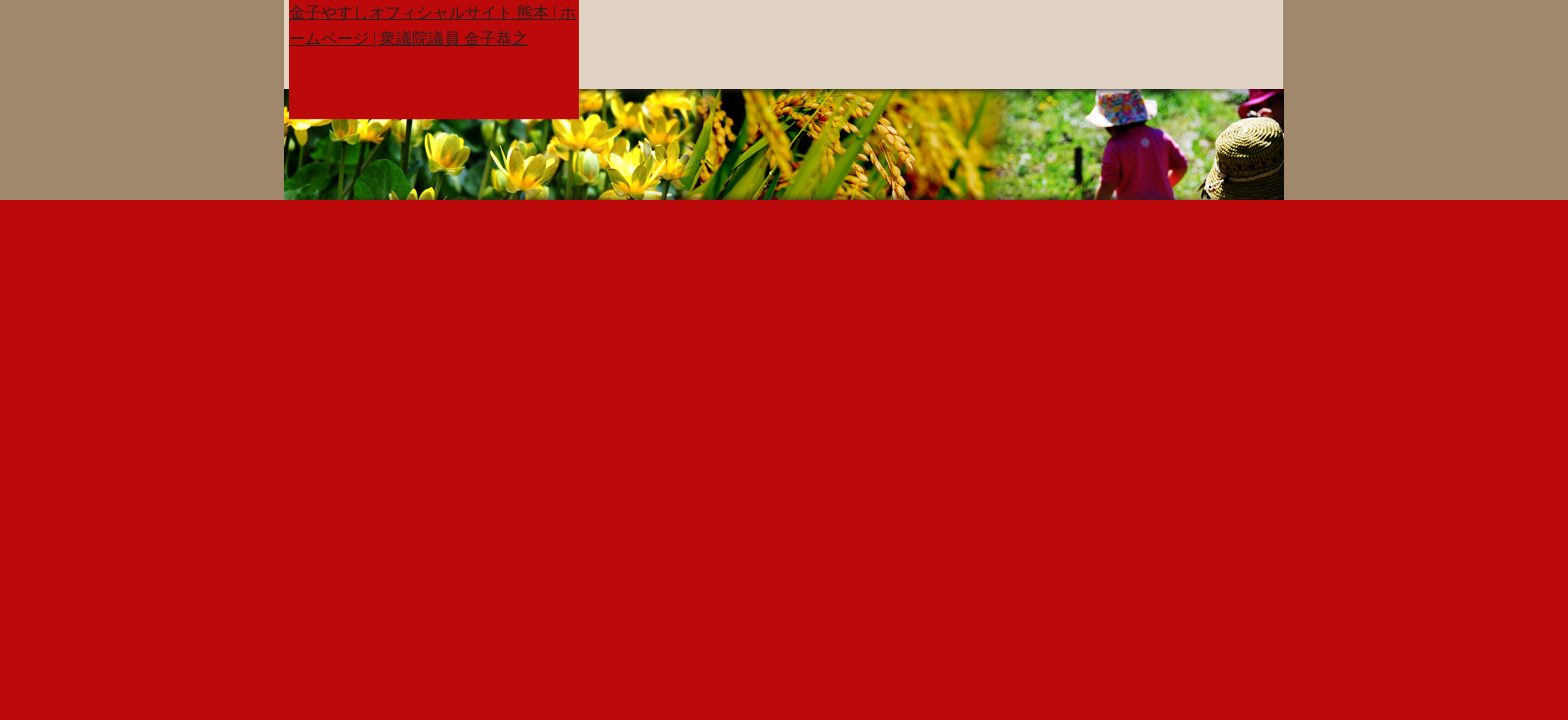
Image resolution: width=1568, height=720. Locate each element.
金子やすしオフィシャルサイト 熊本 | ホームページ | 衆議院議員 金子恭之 (432, 25)
